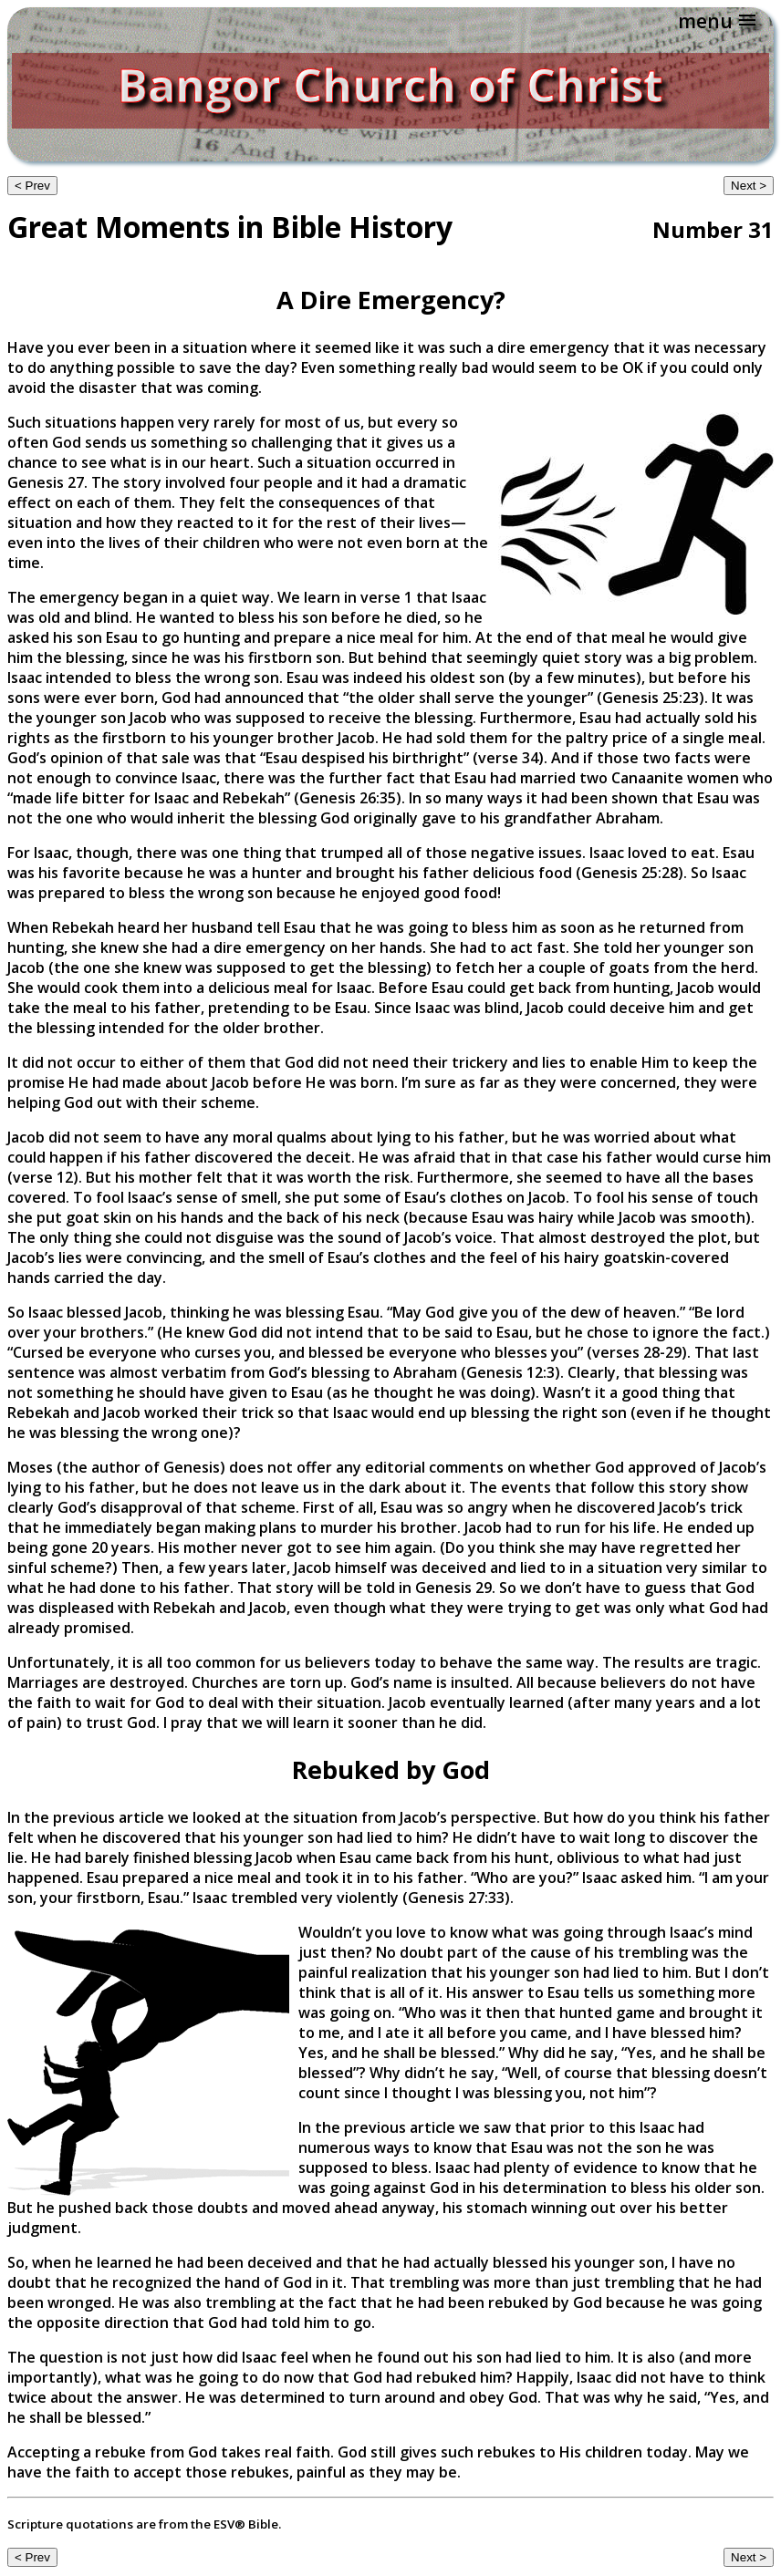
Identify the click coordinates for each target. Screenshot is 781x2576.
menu (705, 21)
